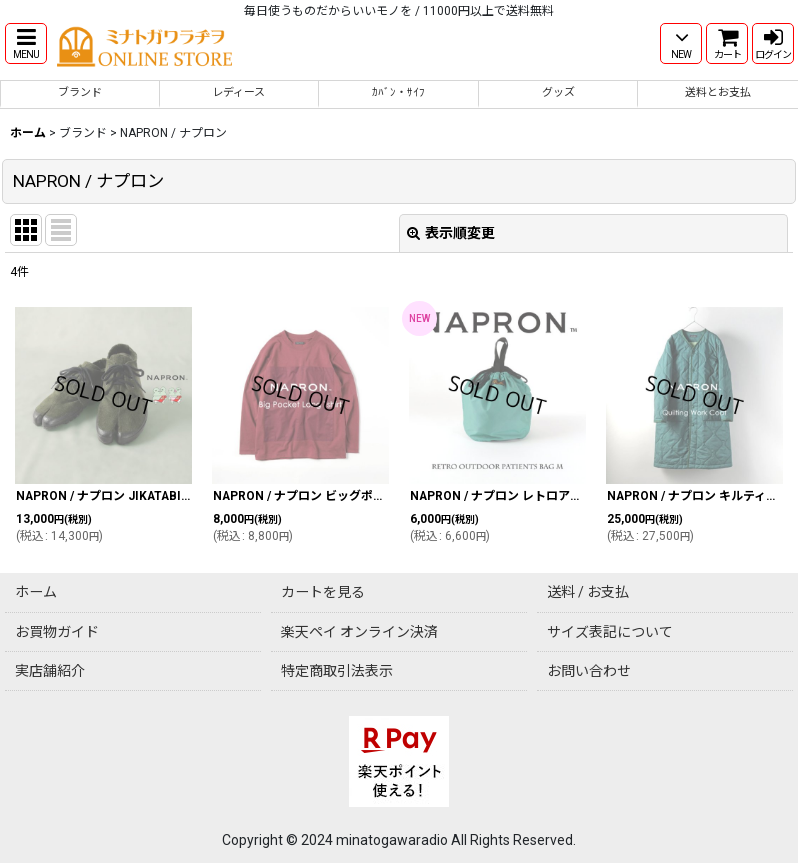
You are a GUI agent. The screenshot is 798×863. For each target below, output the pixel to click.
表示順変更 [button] (451, 233)
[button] (26, 43)
